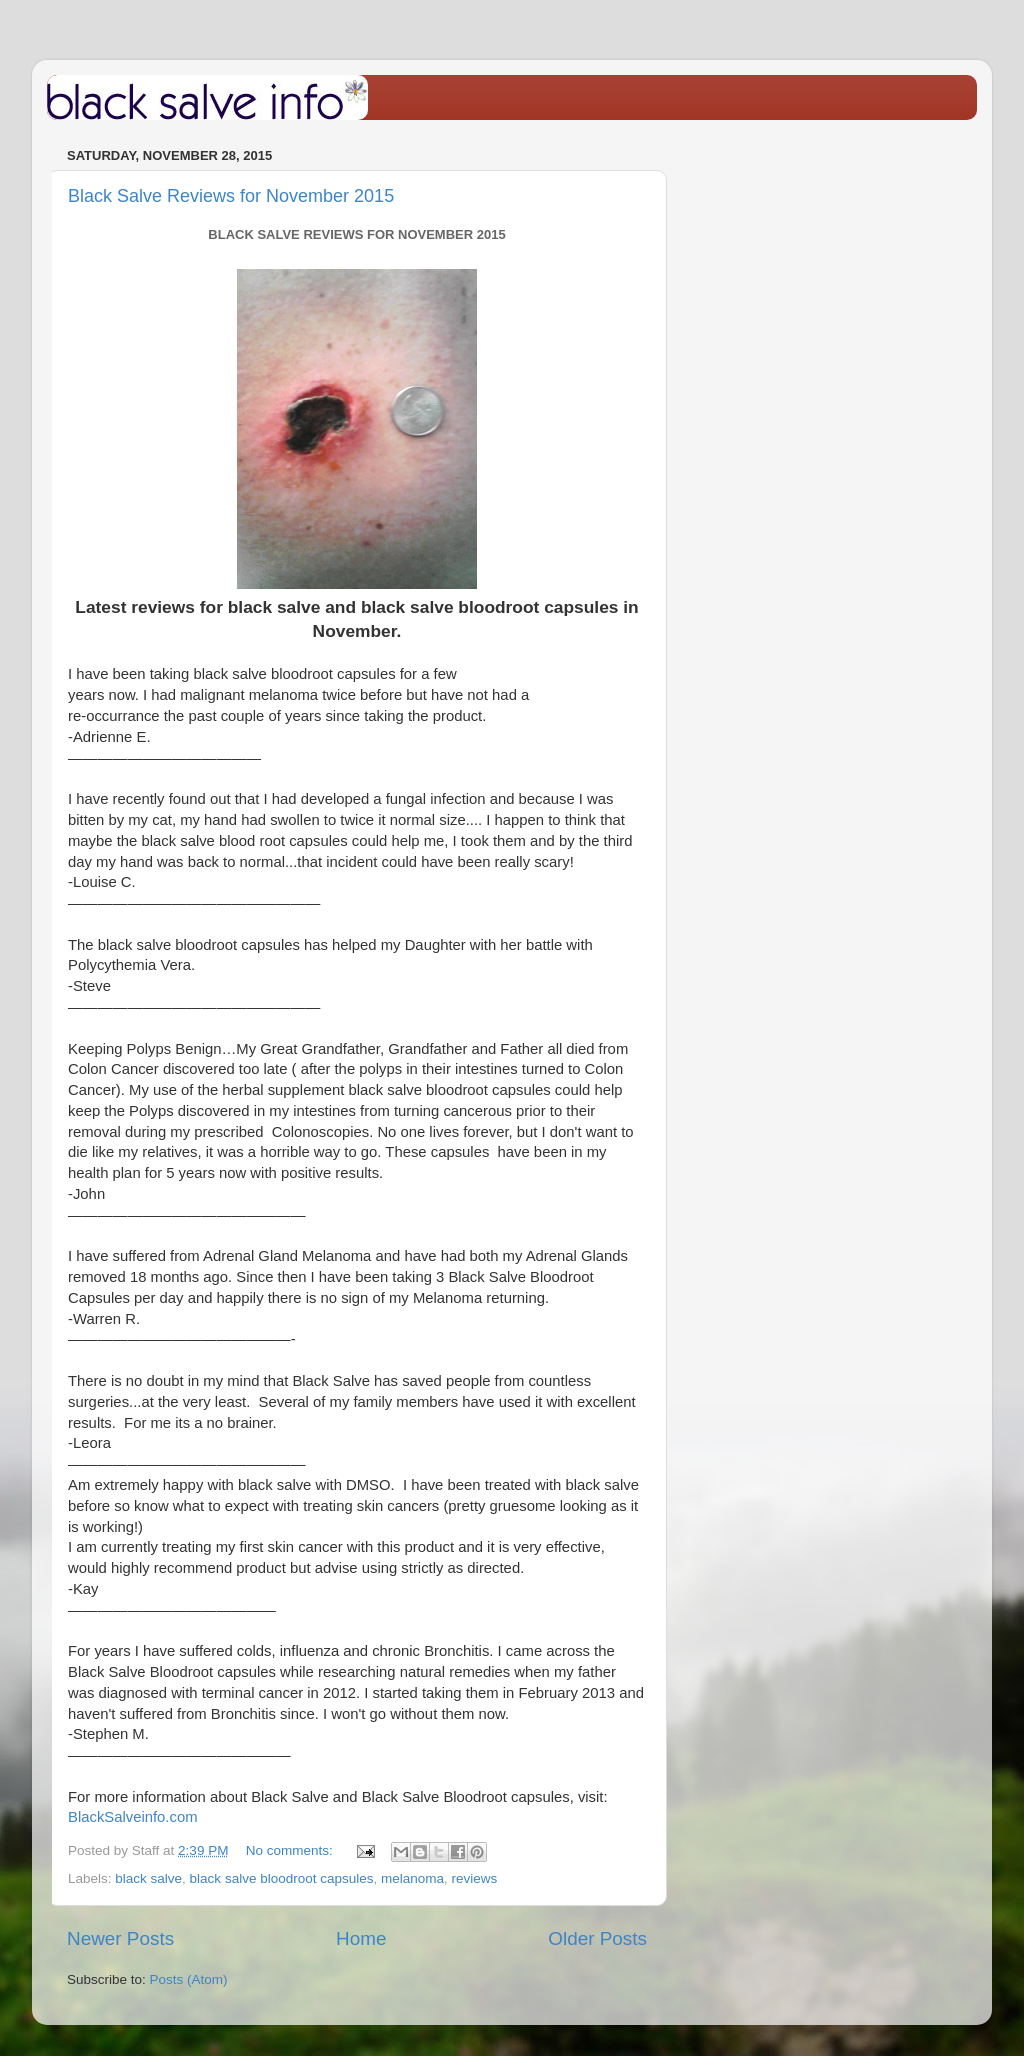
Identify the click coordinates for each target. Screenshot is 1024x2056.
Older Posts (597, 1938)
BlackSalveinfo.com (133, 1817)
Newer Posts (120, 1938)
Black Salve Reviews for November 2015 (231, 196)
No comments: (291, 1850)
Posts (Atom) (189, 1979)
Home (361, 1938)
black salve (148, 1878)
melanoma (412, 1878)
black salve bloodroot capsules (282, 1878)
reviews (475, 1878)
